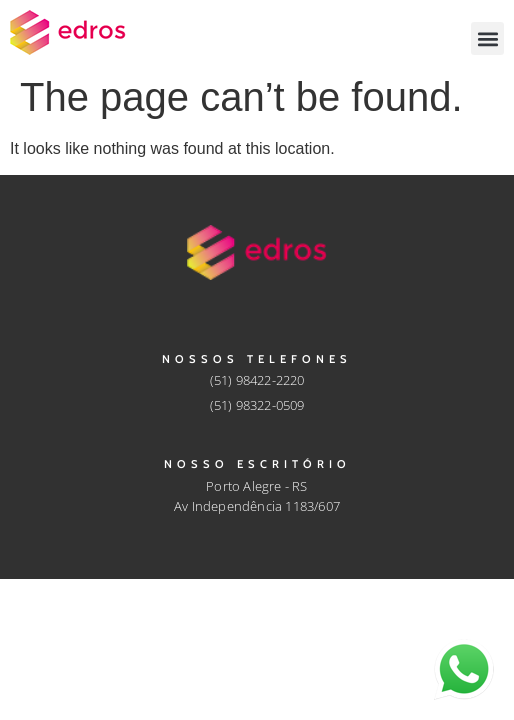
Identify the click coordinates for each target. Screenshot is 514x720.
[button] (487, 38)
